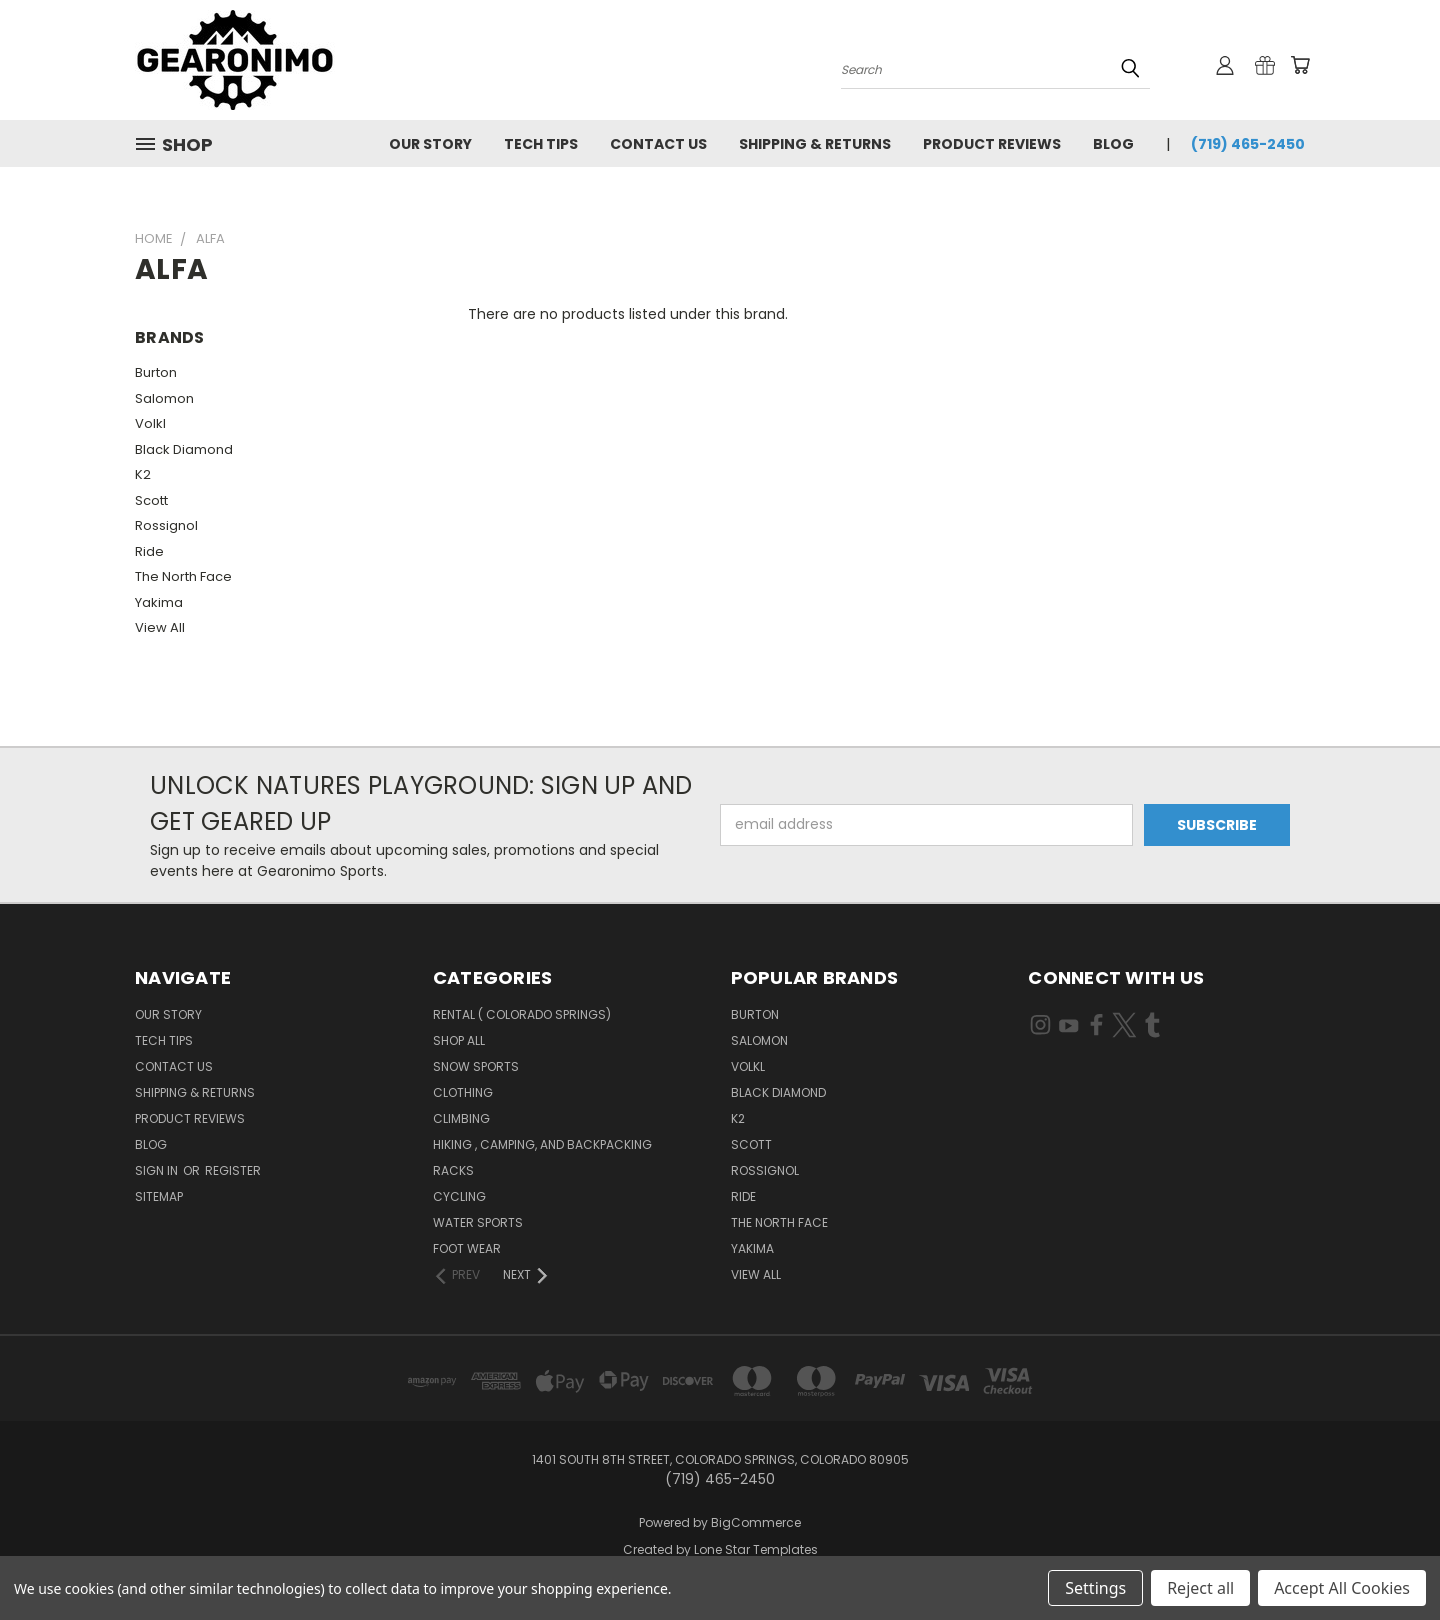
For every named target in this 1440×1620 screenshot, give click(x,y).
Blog (1113, 144)
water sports (478, 1222)
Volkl (150, 423)
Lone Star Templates (756, 1549)
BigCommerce (756, 1522)
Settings (1095, 1588)
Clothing (463, 1092)
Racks (453, 1170)
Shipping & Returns (815, 144)
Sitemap (159, 1196)
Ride (149, 551)
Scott (151, 500)
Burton (156, 372)
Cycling (459, 1196)
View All (160, 627)
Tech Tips (541, 144)
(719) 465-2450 (1248, 144)
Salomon (164, 398)
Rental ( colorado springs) (522, 1014)
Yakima (159, 602)
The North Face (183, 576)
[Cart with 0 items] (1300, 65)
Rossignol (166, 525)
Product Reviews (992, 144)
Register (233, 1170)
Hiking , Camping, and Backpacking (542, 1144)
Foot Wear (467, 1248)
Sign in (158, 1170)
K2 (143, 474)
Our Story (430, 144)
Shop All (459, 1040)
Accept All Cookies (1342, 1588)
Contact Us (658, 144)
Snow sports (476, 1066)
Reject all (1200, 1588)
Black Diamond (184, 449)
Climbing (461, 1118)
